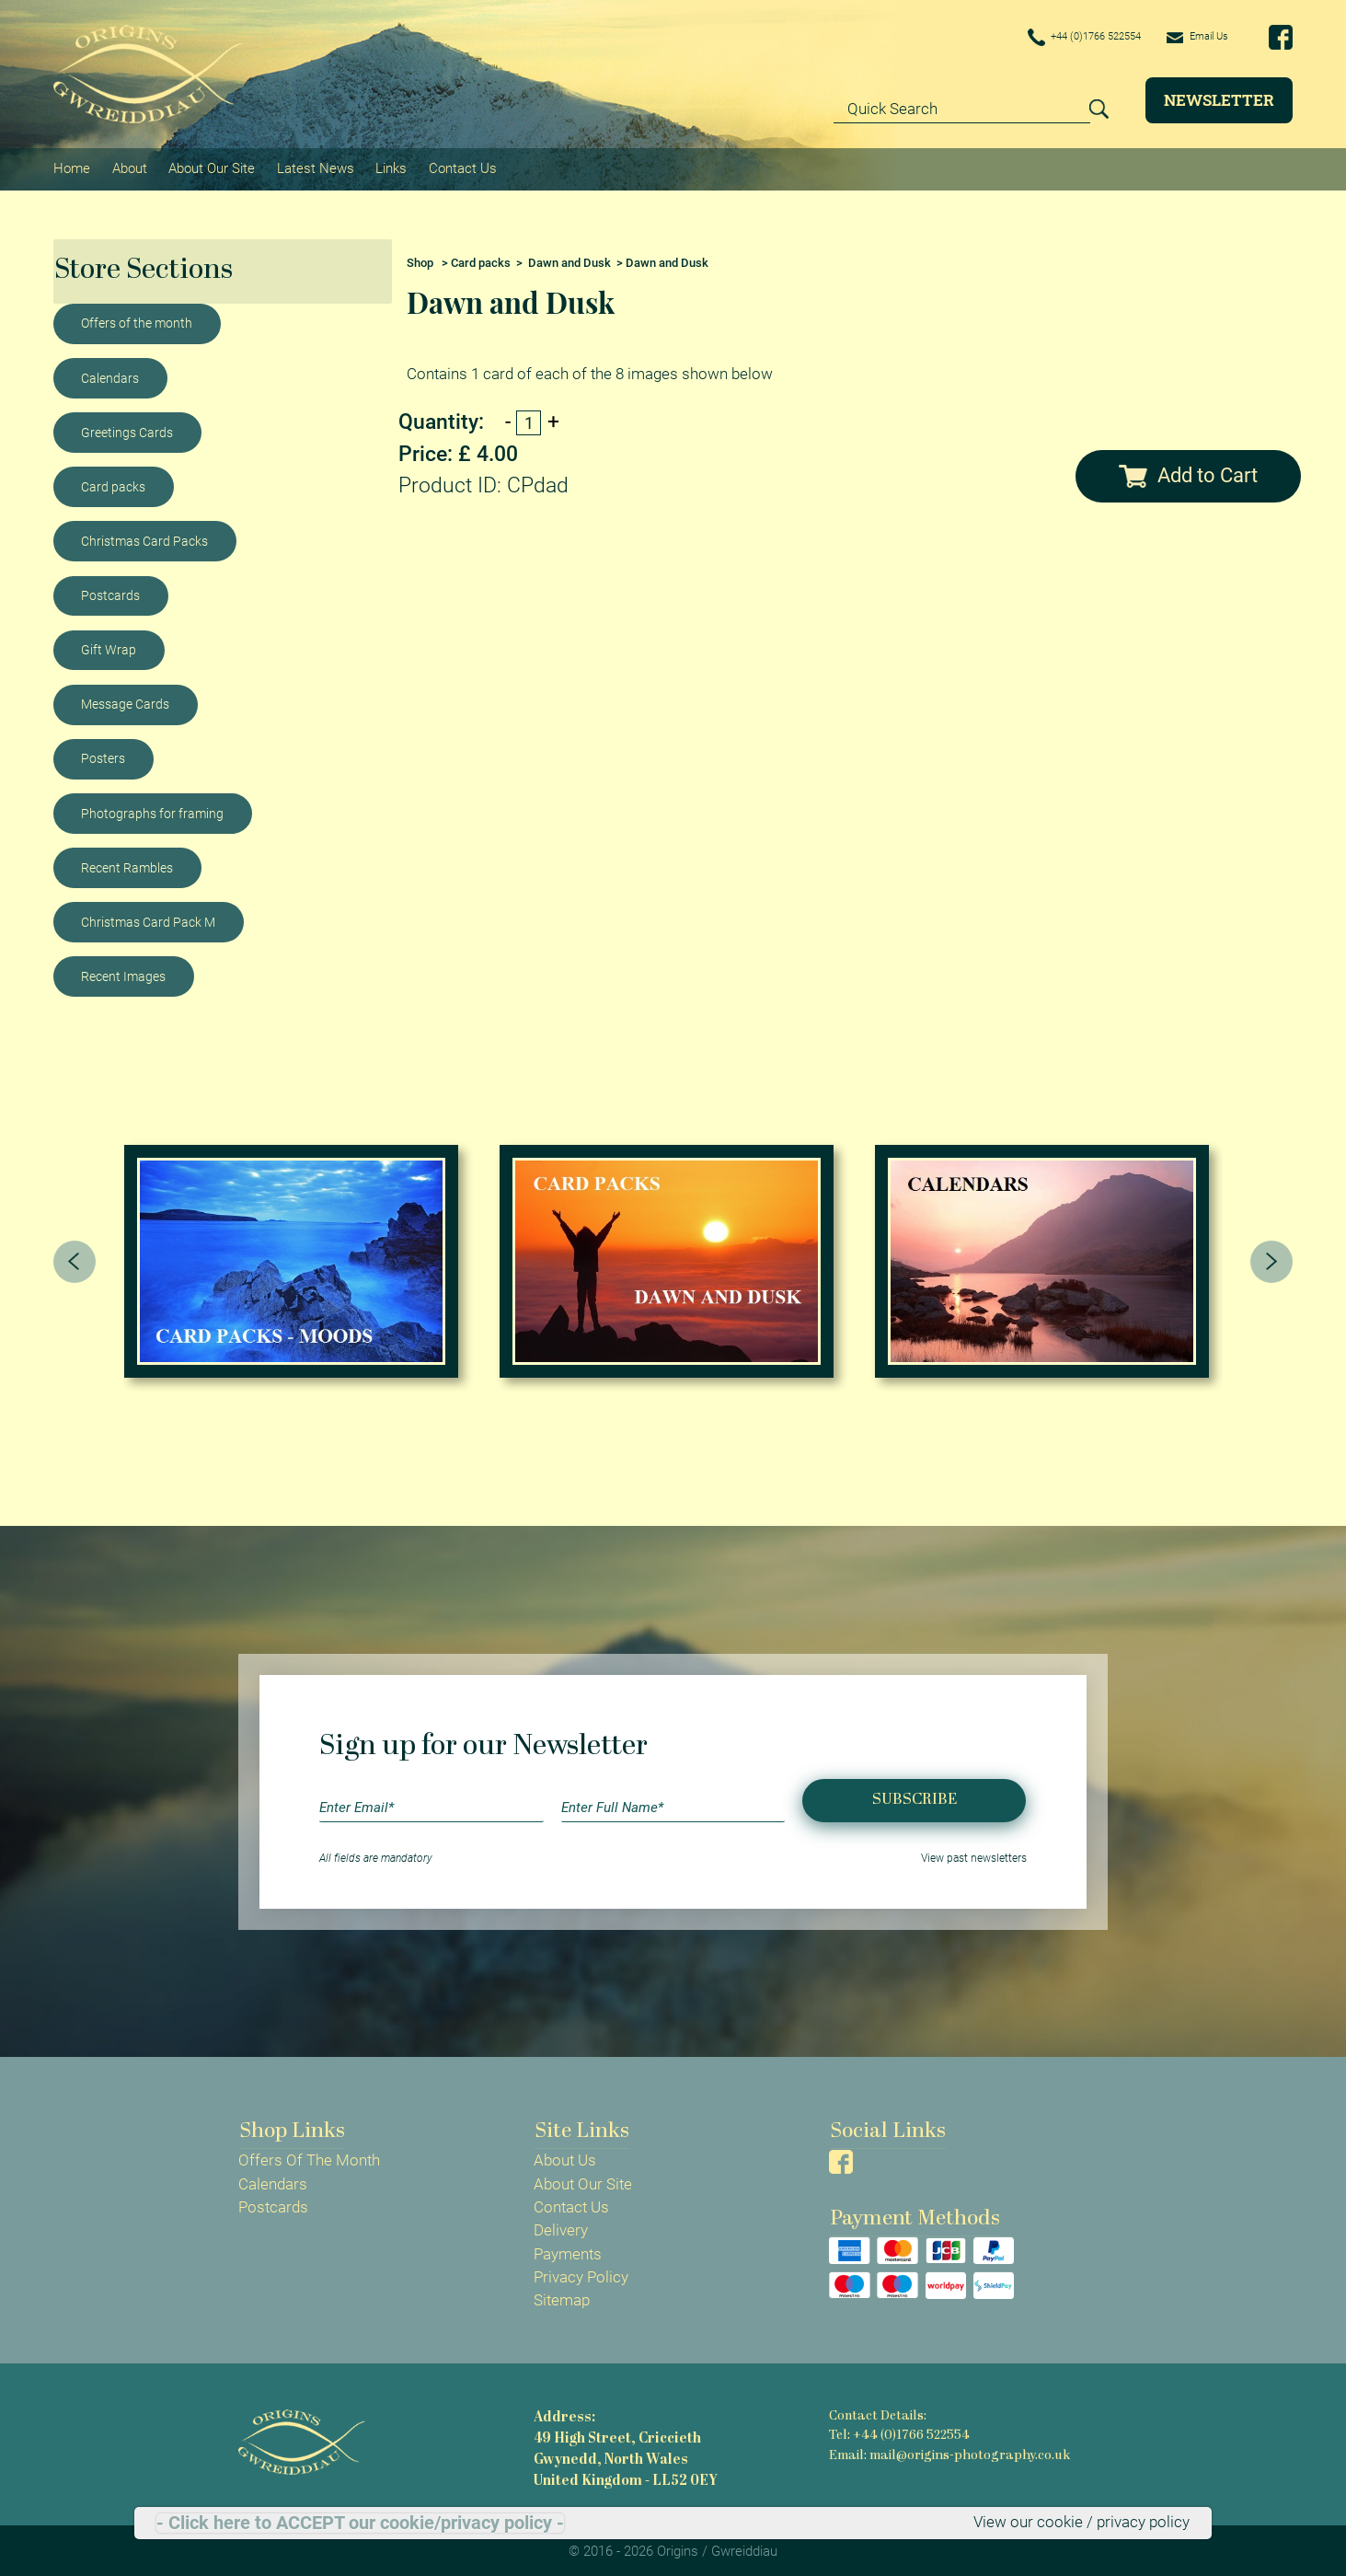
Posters (103, 755)
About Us (565, 2157)
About (128, 166)
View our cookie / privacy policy (1081, 2522)
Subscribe (914, 1797)
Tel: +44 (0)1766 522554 (899, 2432)
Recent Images (123, 972)
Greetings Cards (127, 429)
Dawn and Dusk (569, 259)
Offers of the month (136, 320)
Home (71, 166)
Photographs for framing (152, 810)
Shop (420, 259)
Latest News (313, 166)
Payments (568, 2251)
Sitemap (562, 2297)
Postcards (110, 591)
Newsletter (1219, 99)
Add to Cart (1188, 471)
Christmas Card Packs (144, 537)
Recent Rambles (127, 864)
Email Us (1191, 36)
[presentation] (74, 1258)
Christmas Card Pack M (148, 918)
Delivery (561, 2227)
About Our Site (210, 166)
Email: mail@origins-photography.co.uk (947, 2451)
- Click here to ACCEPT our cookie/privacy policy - (360, 2522)
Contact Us (460, 166)
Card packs (113, 483)
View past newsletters (974, 1854)
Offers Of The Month (309, 2157)
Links (389, 166)
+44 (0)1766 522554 (1057, 38)
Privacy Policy (581, 2274)
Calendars (110, 374)
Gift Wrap (108, 646)
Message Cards (125, 700)
